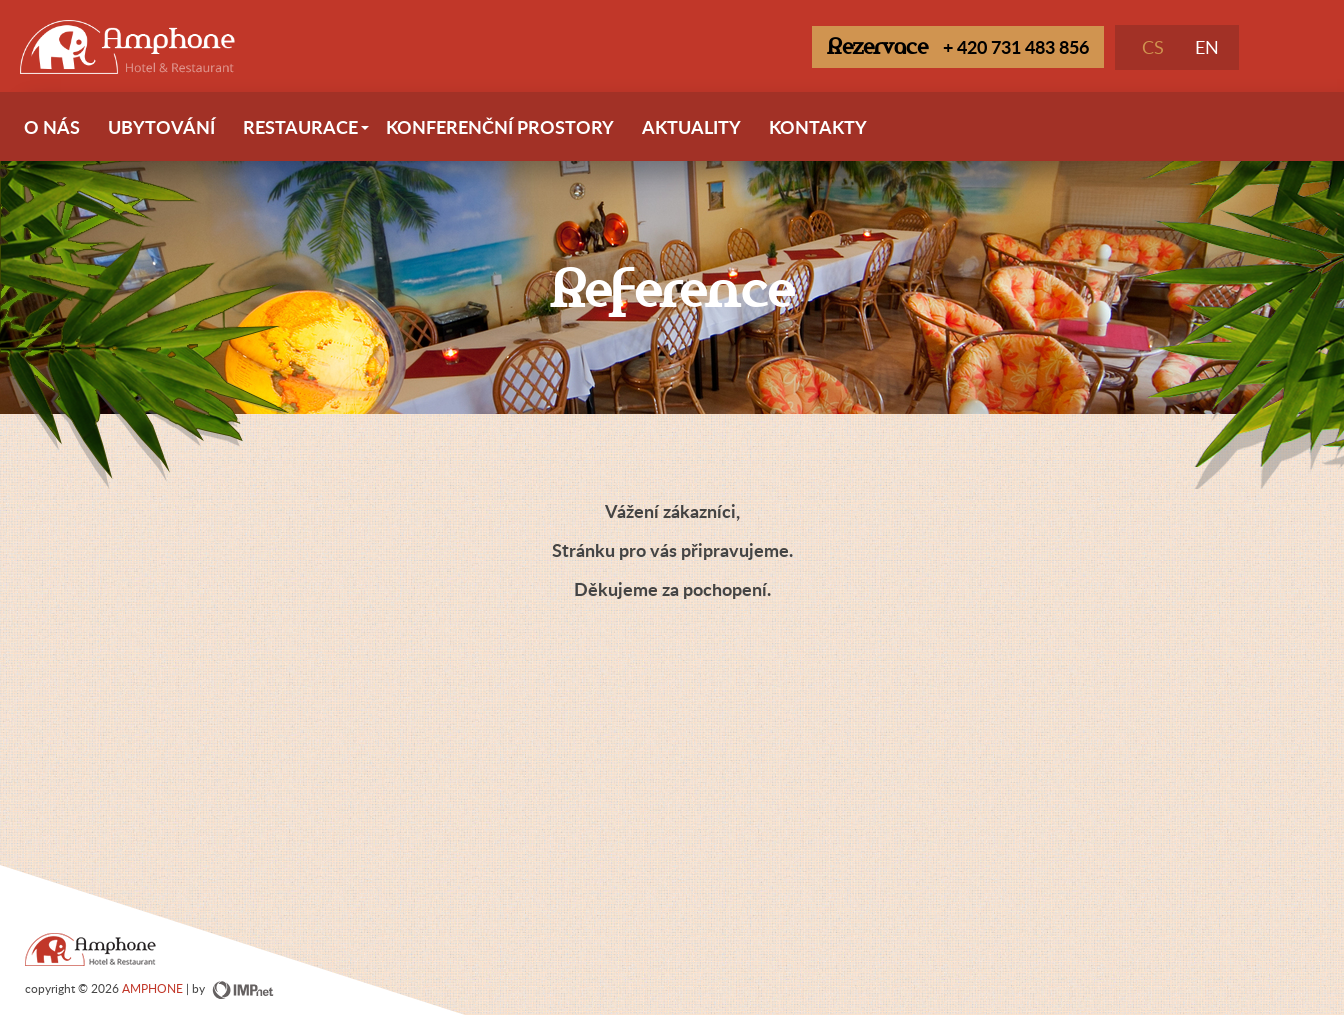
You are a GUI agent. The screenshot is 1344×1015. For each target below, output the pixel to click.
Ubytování (161, 127)
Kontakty (818, 127)
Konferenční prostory (500, 127)
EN (1207, 47)
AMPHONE (152, 988)
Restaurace (307, 135)
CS (1153, 47)
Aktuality (691, 127)
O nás (52, 127)
